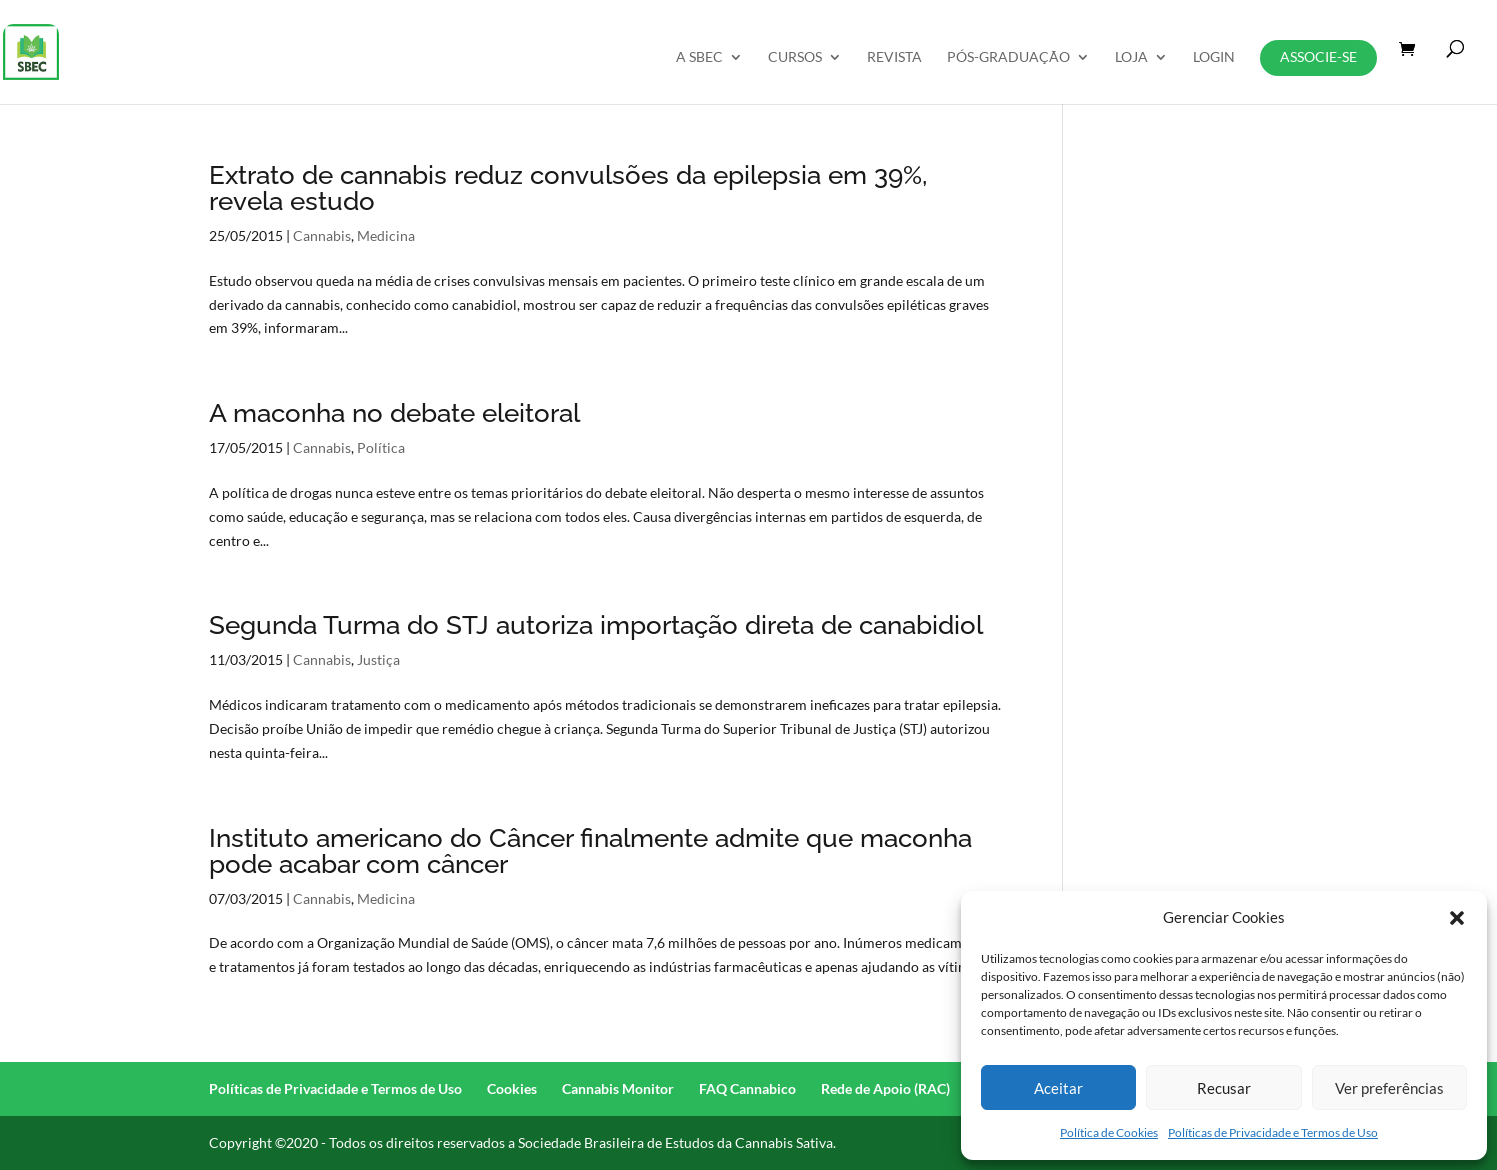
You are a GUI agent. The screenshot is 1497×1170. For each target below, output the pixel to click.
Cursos (795, 57)
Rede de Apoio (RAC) (885, 1088)
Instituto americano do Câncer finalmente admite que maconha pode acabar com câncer (590, 851)
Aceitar (1058, 1088)
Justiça (378, 659)
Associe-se (1318, 56)
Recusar (1224, 1088)
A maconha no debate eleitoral (394, 413)
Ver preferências (1389, 1088)
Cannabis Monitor (618, 1088)
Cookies (512, 1088)
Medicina (386, 235)
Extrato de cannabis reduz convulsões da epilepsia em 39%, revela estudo (568, 188)
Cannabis (322, 235)
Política (381, 447)
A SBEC (699, 57)
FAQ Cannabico (747, 1088)
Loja (1131, 57)
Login (1214, 57)
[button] (1457, 918)
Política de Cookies (1109, 1132)
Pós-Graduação (1008, 57)
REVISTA (894, 57)
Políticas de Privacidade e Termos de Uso (1273, 1132)
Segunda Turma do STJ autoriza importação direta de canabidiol (596, 625)
